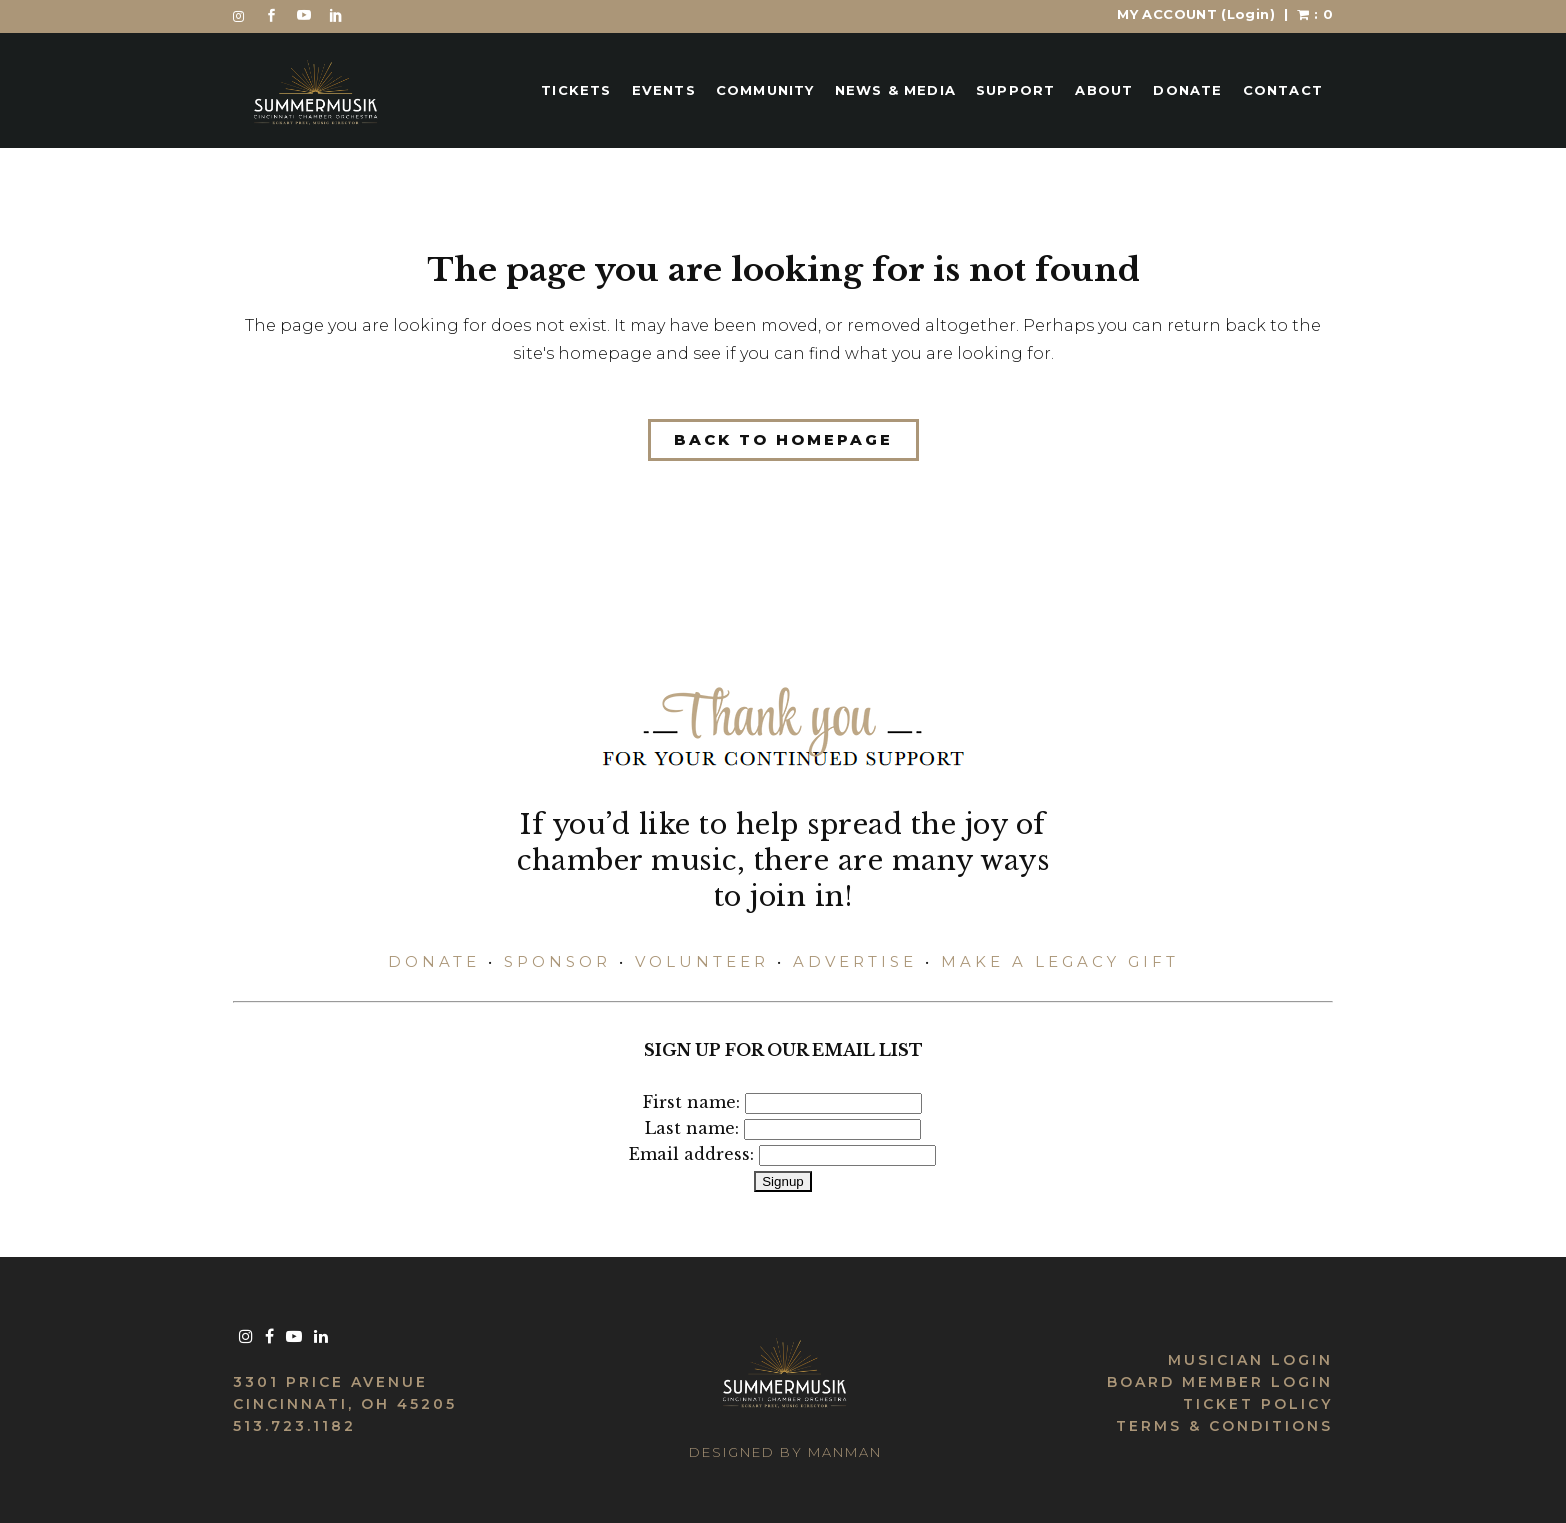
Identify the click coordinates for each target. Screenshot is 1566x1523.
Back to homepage (783, 439)
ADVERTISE (855, 961)
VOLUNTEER (702, 961)
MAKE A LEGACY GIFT (1060, 961)
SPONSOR (557, 961)
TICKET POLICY (1258, 1404)
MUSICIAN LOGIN (1250, 1360)
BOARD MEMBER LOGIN (1220, 1382)
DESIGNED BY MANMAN (785, 1452)
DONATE (434, 961)
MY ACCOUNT (1196, 14)
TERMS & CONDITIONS (1224, 1426)
